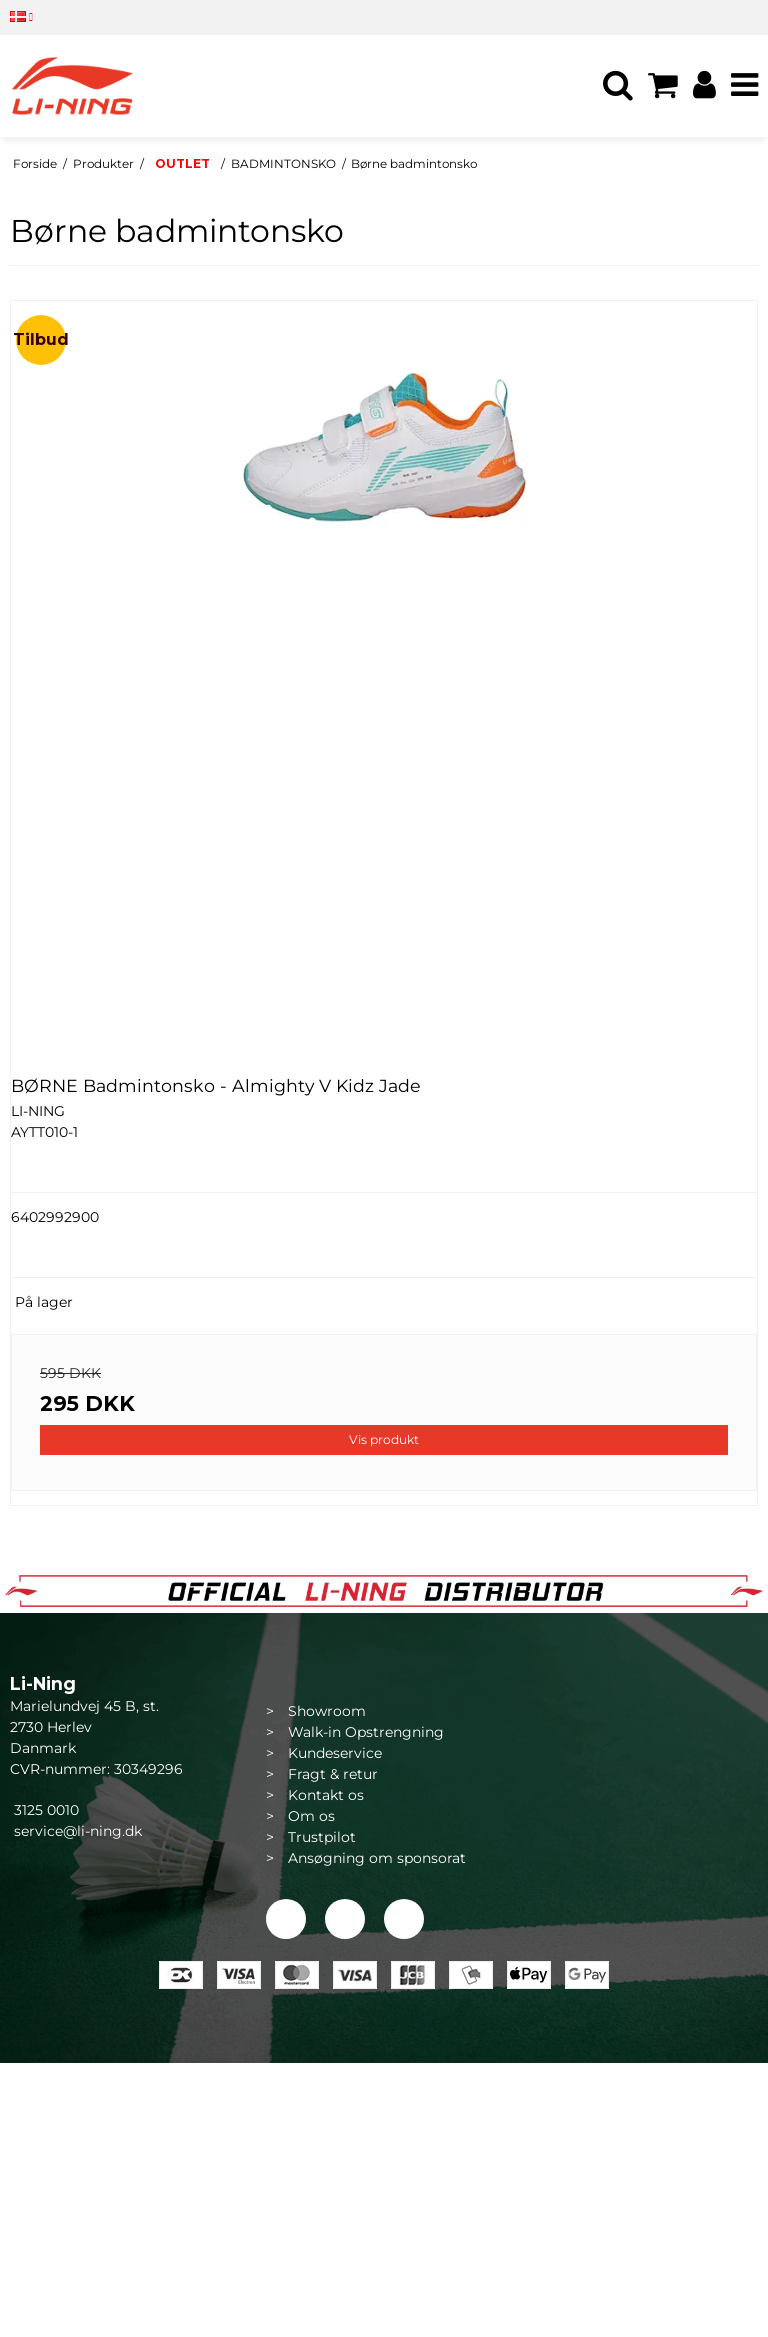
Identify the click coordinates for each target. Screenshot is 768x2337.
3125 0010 (44, 1810)
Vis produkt (384, 1439)
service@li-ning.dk (78, 1831)
